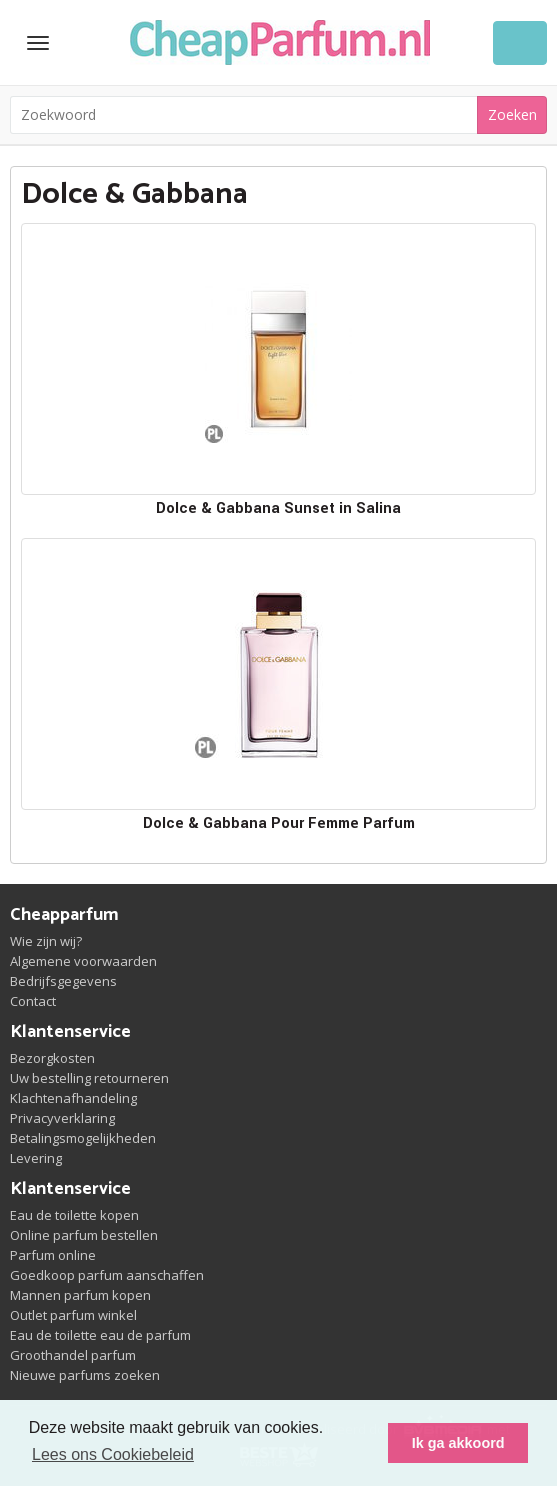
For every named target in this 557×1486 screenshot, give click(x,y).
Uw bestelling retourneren (89, 1078)
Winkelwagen (520, 43)
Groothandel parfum (73, 1355)
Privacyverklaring (62, 1118)
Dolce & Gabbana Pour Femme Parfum (279, 823)
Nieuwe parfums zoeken (85, 1375)
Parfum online (53, 1255)
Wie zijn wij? (46, 941)
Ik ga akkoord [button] (458, 1443)
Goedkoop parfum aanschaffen (107, 1275)
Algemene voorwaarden (83, 961)
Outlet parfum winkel (73, 1315)
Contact (33, 1001)
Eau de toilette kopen (74, 1215)
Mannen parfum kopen (80, 1295)
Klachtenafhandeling (73, 1098)
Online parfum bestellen (84, 1235)
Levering (36, 1158)
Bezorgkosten (52, 1058)
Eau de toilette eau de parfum (100, 1335)
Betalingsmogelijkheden (83, 1138)
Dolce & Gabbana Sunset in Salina (278, 508)
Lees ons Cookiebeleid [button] (113, 1454)
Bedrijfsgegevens (63, 981)
